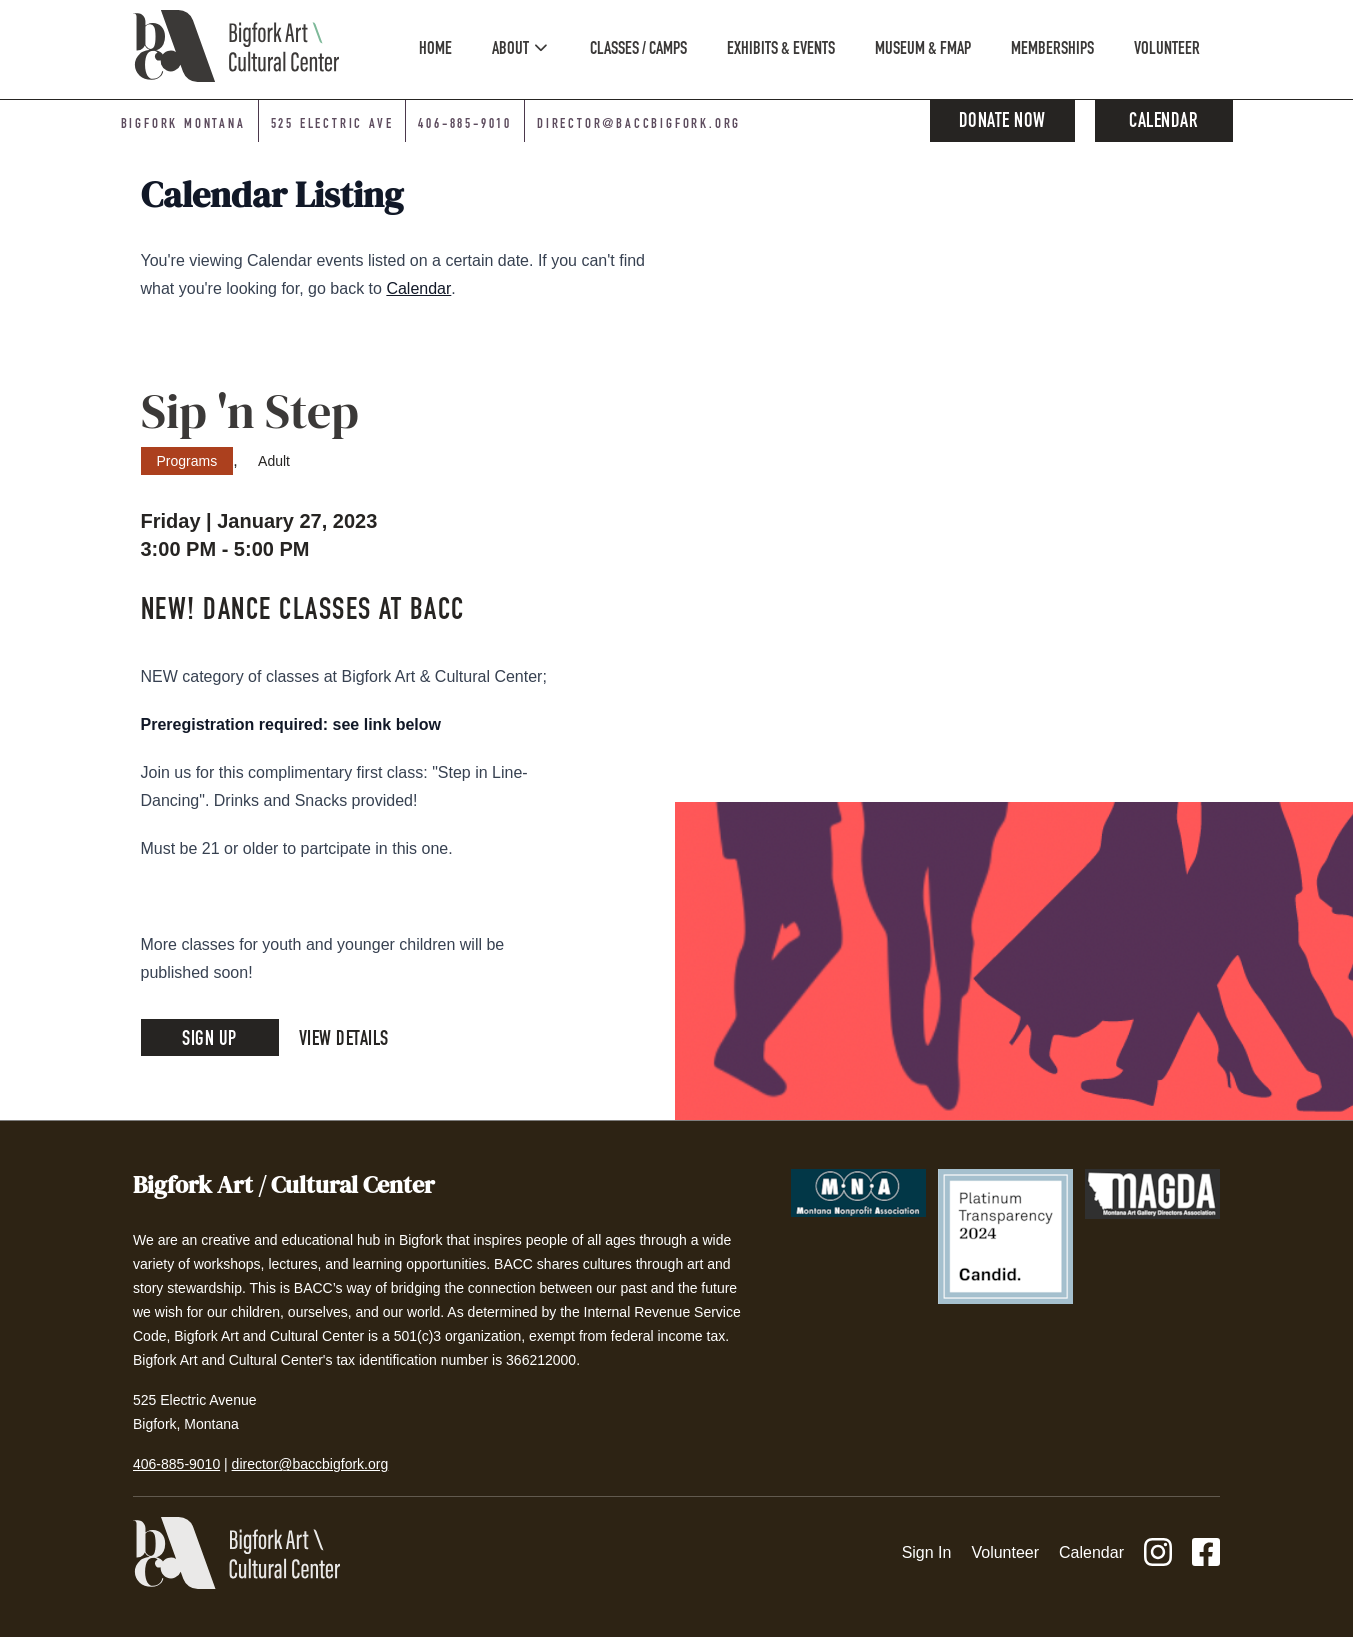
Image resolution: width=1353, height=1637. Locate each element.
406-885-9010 (176, 1464)
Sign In (927, 1552)
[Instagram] (1158, 1553)
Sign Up (209, 1041)
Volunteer (1005, 1552)
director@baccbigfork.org (310, 1464)
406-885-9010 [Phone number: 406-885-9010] (465, 125)
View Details (344, 1041)
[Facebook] (1206, 1553)
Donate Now (1002, 123)
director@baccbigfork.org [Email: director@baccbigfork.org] (639, 125)
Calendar (1163, 123)
